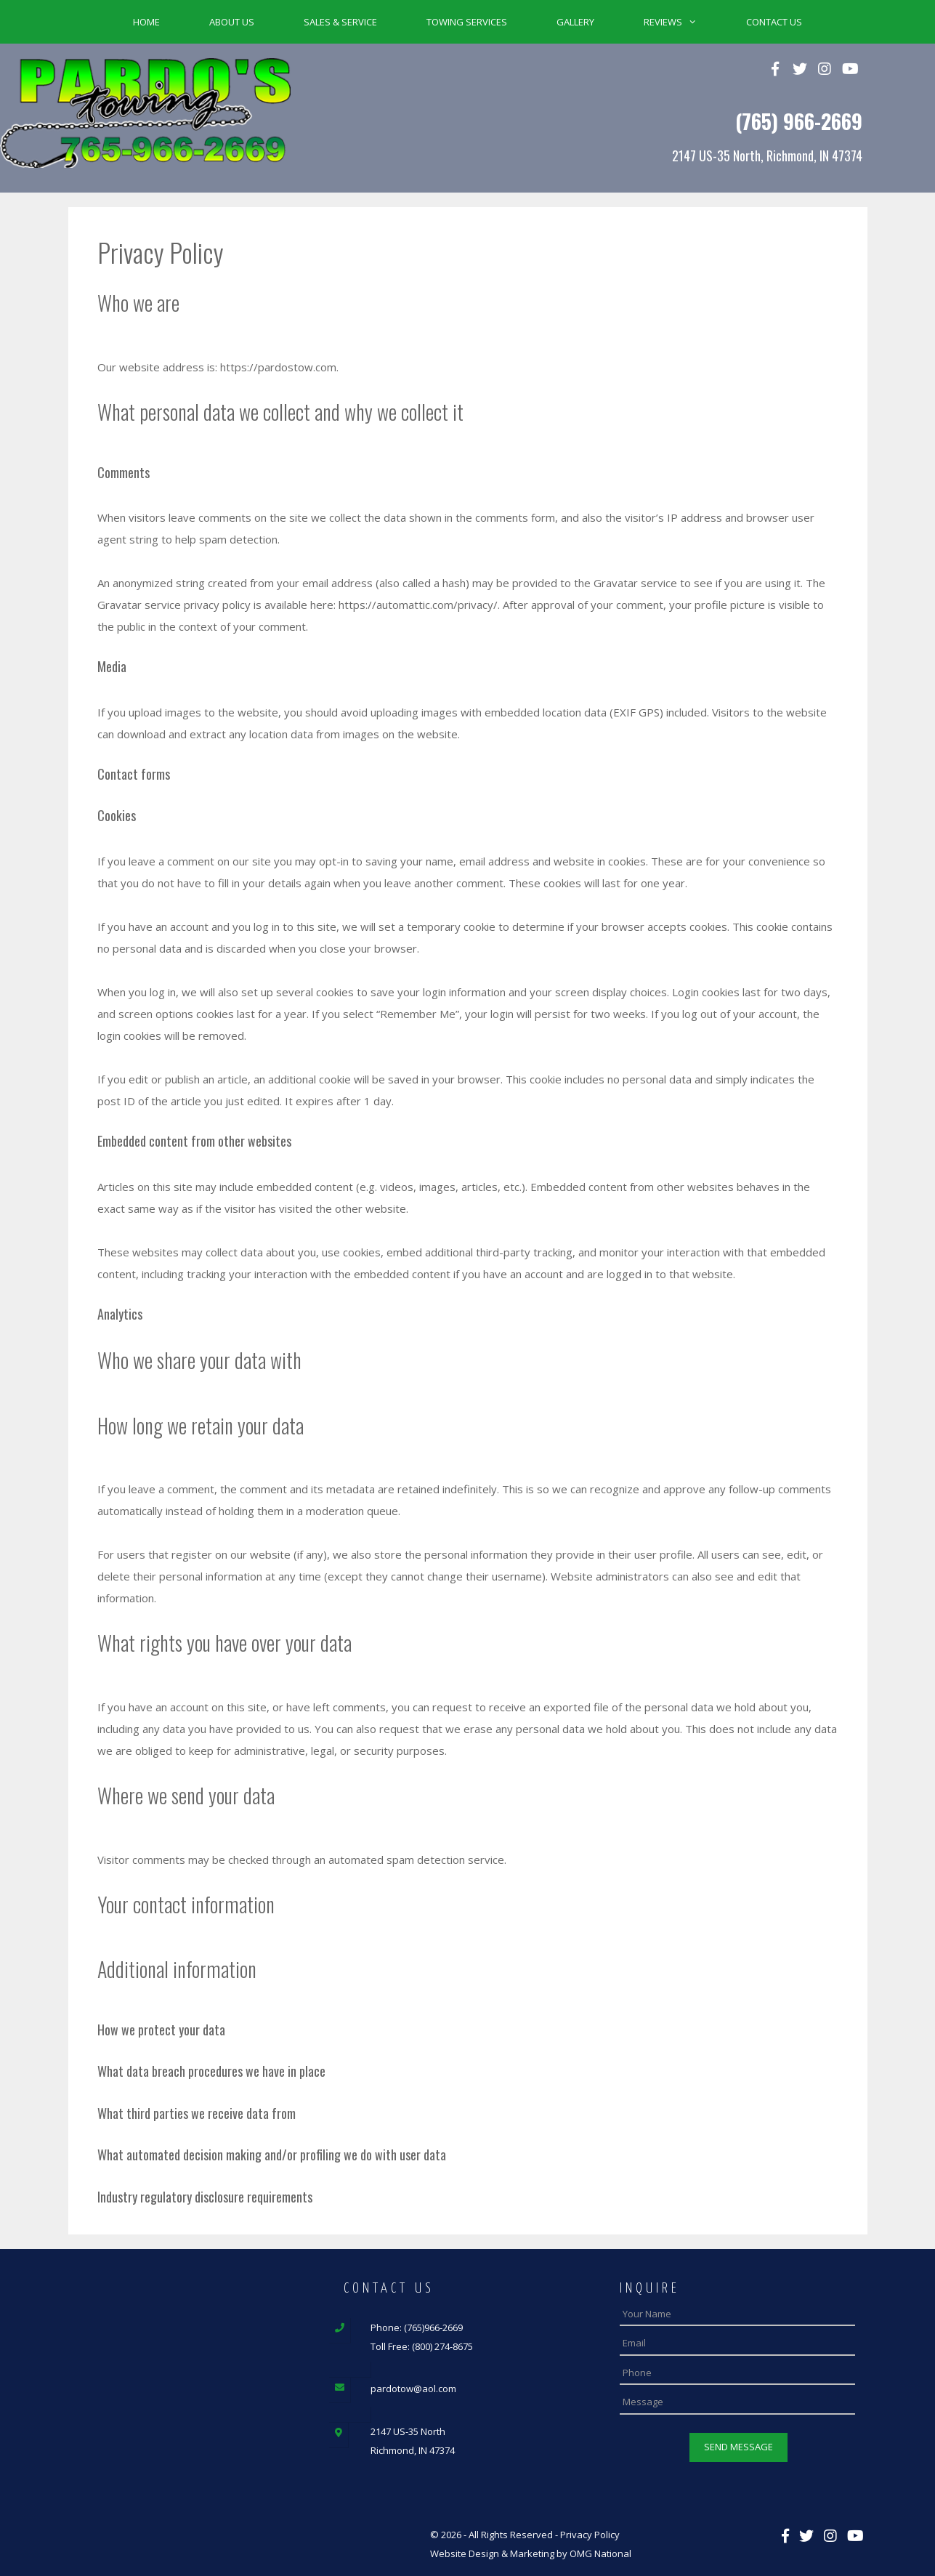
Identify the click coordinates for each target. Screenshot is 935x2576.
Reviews (682, 22)
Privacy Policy (590, 2533)
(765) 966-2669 (798, 121)
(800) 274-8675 (442, 2346)
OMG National (600, 2552)
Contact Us (774, 21)
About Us (231, 21)
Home (146, 21)
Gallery (575, 21)
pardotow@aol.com (413, 2388)
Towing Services (466, 21)
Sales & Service (340, 21)
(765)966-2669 (433, 2327)
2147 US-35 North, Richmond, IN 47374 (767, 155)
